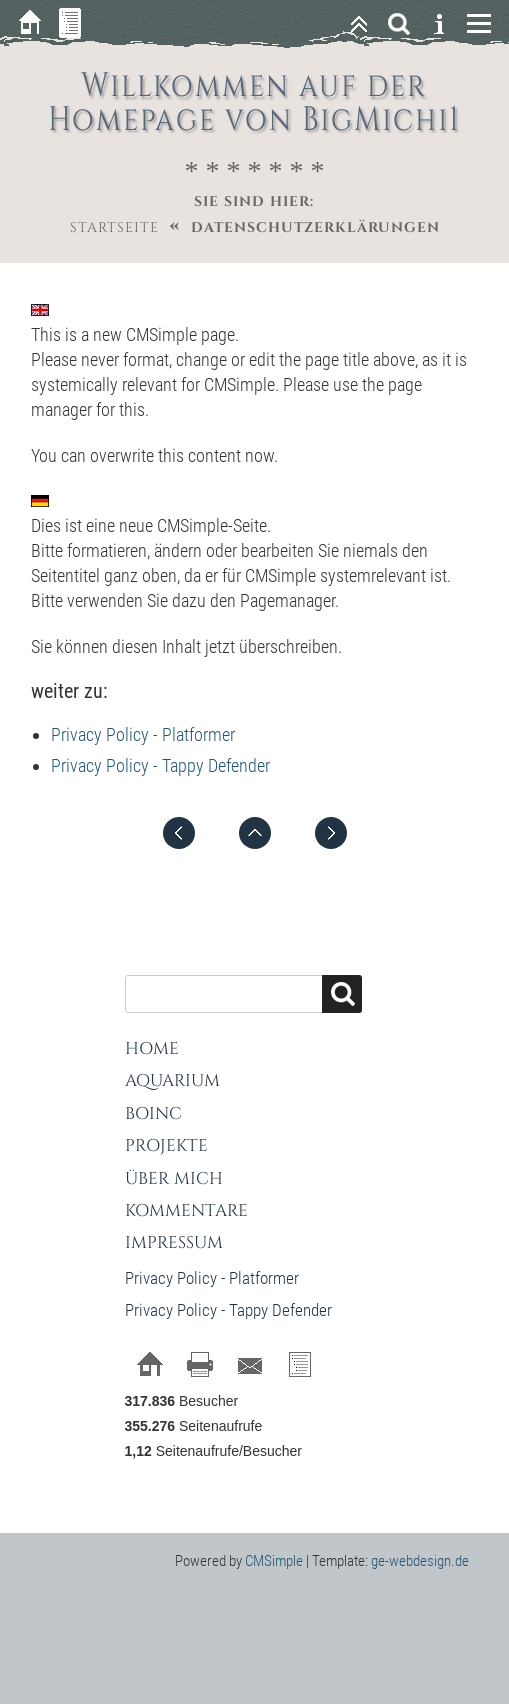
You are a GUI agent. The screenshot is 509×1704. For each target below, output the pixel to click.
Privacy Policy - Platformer (143, 734)
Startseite (114, 227)
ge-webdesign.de (420, 1561)
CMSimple (274, 1561)
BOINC (153, 1113)
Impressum (174, 1242)
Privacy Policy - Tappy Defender (160, 765)
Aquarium (172, 1080)
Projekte (166, 1145)
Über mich (174, 1178)
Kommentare (186, 1210)
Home (152, 1048)
